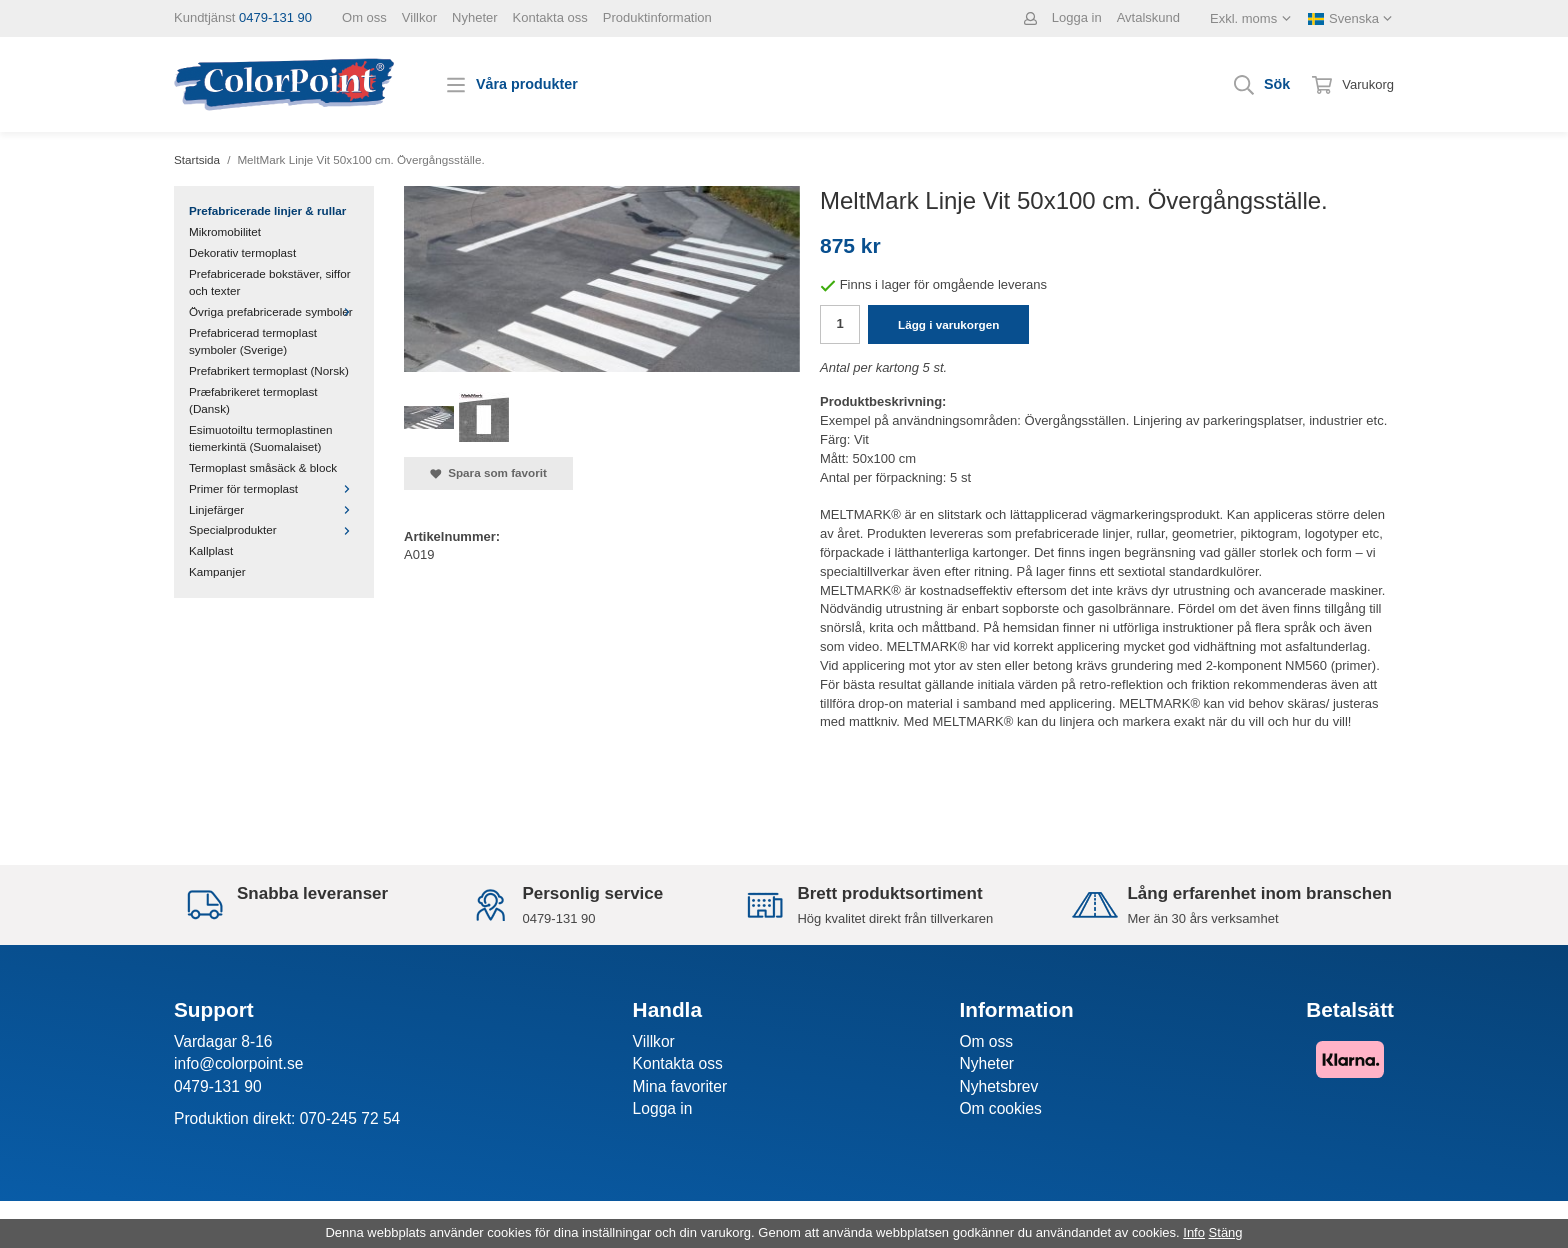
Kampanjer (217, 571)
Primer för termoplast (274, 488)
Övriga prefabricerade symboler (274, 311)
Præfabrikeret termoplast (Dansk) (253, 400)
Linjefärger (274, 509)
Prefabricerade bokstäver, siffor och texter (270, 282)
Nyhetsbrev (998, 1086)
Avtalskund (1148, 17)
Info (1194, 1232)
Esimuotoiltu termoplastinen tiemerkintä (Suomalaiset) (261, 438)
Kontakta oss (550, 17)
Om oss (364, 17)
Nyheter (475, 17)
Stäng (1226, 1232)
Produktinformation (657, 17)
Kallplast (211, 550)
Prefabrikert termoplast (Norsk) (269, 370)
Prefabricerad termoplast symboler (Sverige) (253, 341)
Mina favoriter (680, 1086)
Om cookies (1000, 1108)
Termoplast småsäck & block (263, 467)
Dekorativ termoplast (242, 252)
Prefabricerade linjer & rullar (267, 210)
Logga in (1077, 17)
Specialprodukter (274, 529)
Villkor (419, 17)
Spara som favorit (488, 473)
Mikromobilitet (225, 231)
